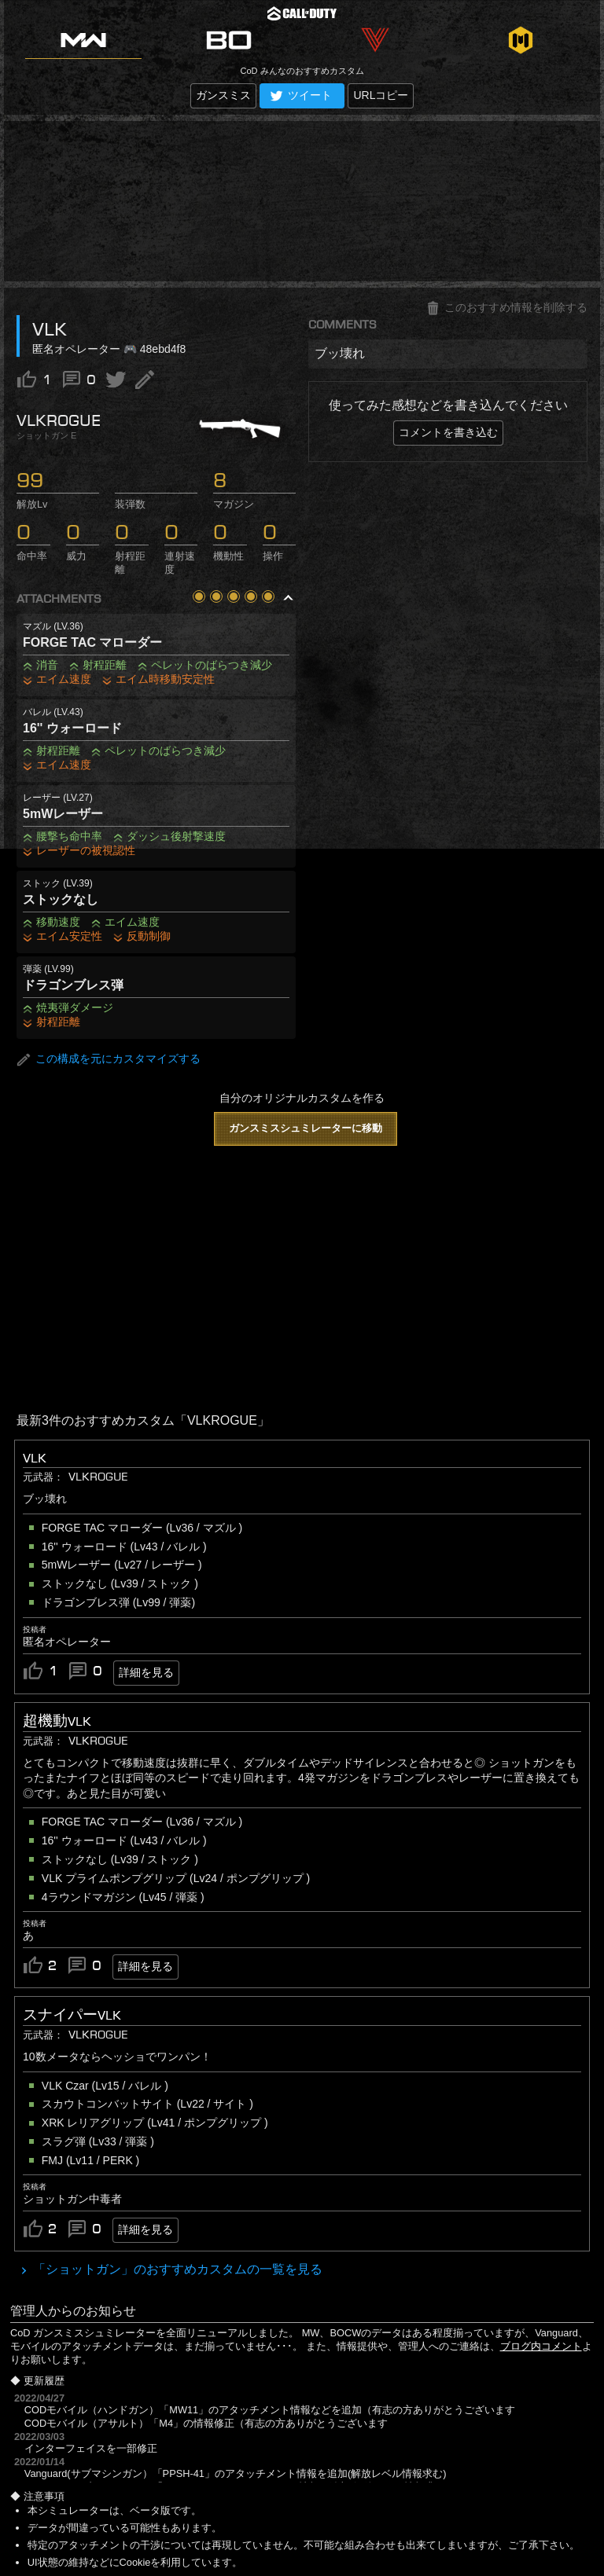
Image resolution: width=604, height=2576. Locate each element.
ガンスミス (223, 95)
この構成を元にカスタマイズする (109, 1059)
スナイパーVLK (72, 2014)
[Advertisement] (302, 201)
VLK (34, 1457)
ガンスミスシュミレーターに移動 (305, 1128)
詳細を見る (146, 1672)
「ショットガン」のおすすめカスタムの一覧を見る (176, 2269)
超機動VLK (57, 1721)
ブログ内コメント (541, 2346)
